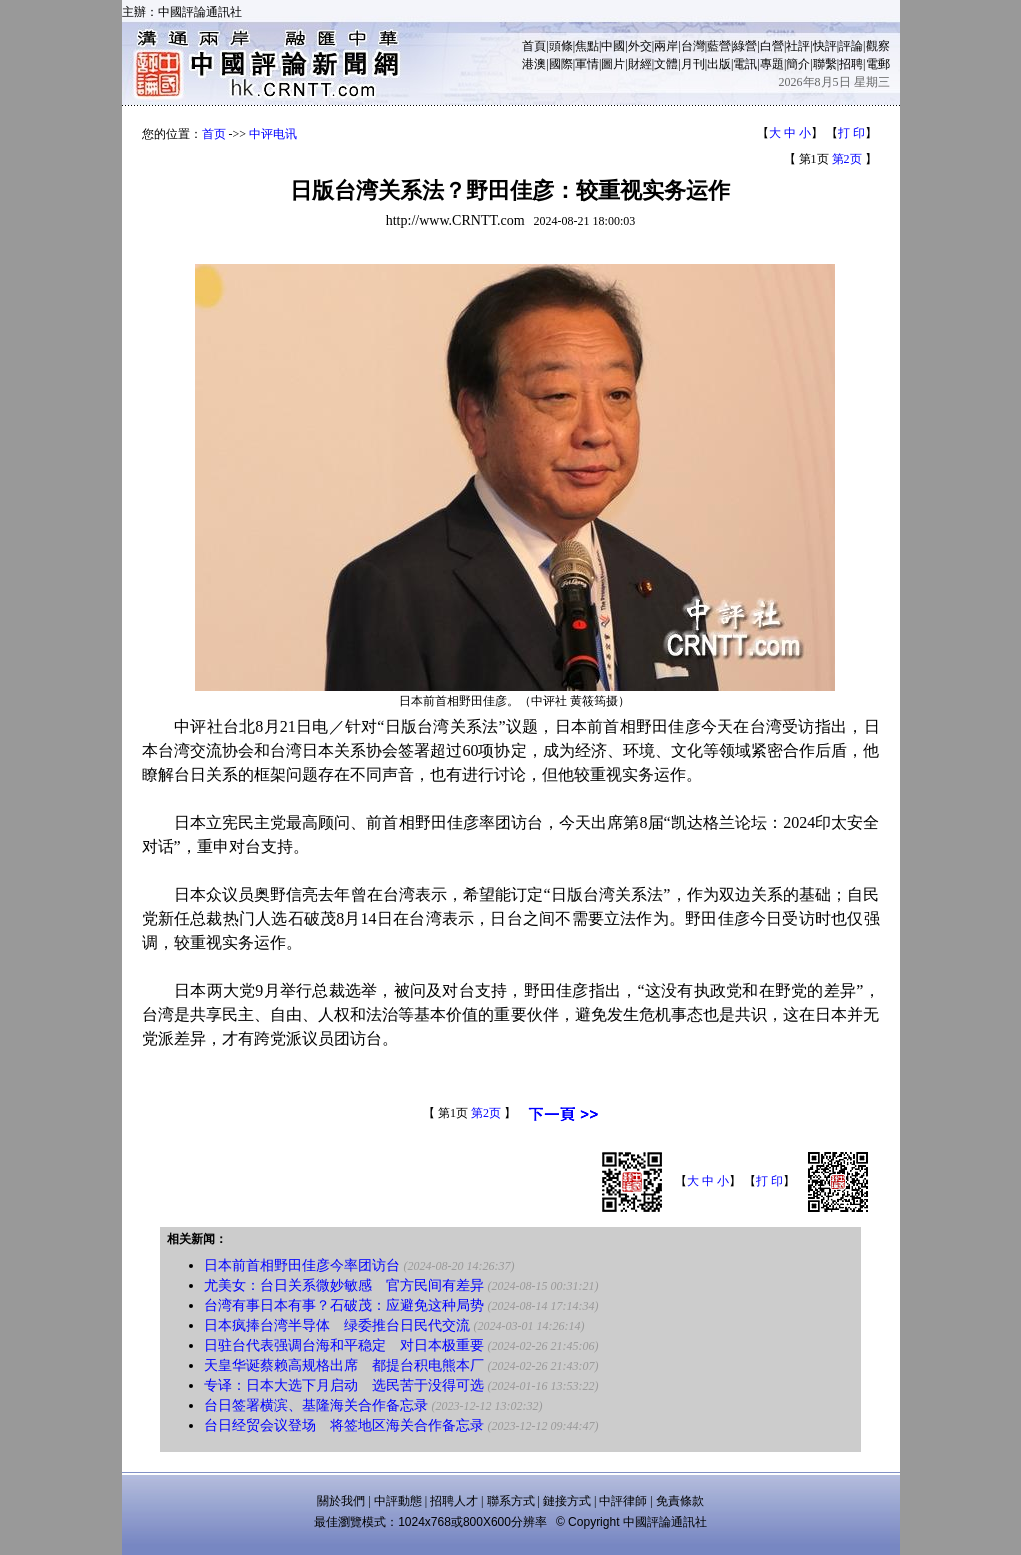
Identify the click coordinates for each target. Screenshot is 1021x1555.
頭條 (561, 46)
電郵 (878, 64)
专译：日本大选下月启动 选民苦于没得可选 (344, 1385)
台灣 (693, 46)
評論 (851, 46)
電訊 (745, 64)
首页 (214, 134)
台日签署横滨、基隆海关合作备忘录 (316, 1405)
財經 (640, 64)
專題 (772, 64)
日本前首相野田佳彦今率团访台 (302, 1265)
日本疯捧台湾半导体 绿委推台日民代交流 (337, 1325)
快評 (825, 46)
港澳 (534, 64)
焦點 (587, 46)
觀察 (878, 46)
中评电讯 (273, 134)
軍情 (587, 64)
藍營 (719, 46)
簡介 (798, 64)
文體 (666, 64)
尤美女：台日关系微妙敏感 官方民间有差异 (344, 1285)
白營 (772, 46)
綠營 (745, 46)
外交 (640, 46)
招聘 (851, 64)
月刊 (693, 64)
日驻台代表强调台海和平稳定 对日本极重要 (344, 1345)
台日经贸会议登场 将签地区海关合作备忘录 (344, 1425)
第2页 (847, 159)
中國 (613, 46)
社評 (798, 46)
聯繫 (825, 64)
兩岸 (666, 46)
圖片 (613, 64)
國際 (561, 64)
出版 (719, 64)
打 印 (851, 133)
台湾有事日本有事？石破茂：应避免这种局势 (344, 1305)
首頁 (534, 46)
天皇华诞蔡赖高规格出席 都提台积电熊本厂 (344, 1365)
